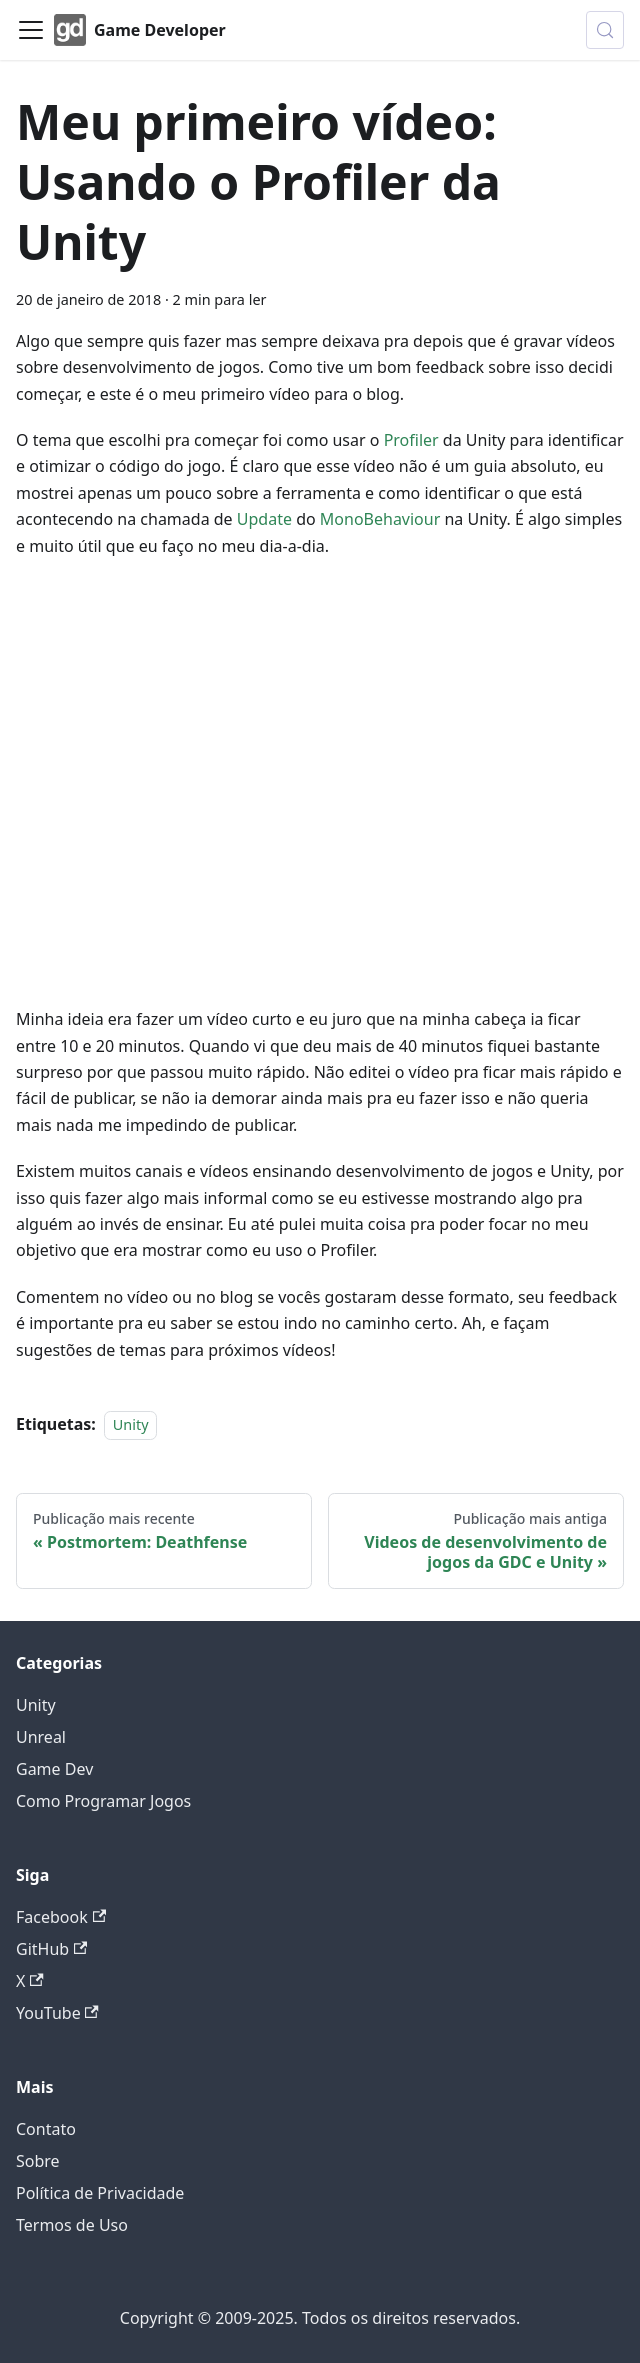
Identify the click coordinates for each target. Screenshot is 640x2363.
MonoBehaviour (380, 519)
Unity (131, 1424)
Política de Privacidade (100, 2193)
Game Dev (54, 1769)
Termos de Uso (72, 2225)
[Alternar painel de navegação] (31, 30)
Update (264, 519)
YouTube (57, 2013)
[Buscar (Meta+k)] (605, 30)
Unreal (41, 1737)
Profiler (411, 440)
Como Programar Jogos (103, 1801)
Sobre (38, 2161)
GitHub (51, 1949)
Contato (46, 2129)
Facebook (61, 1917)
